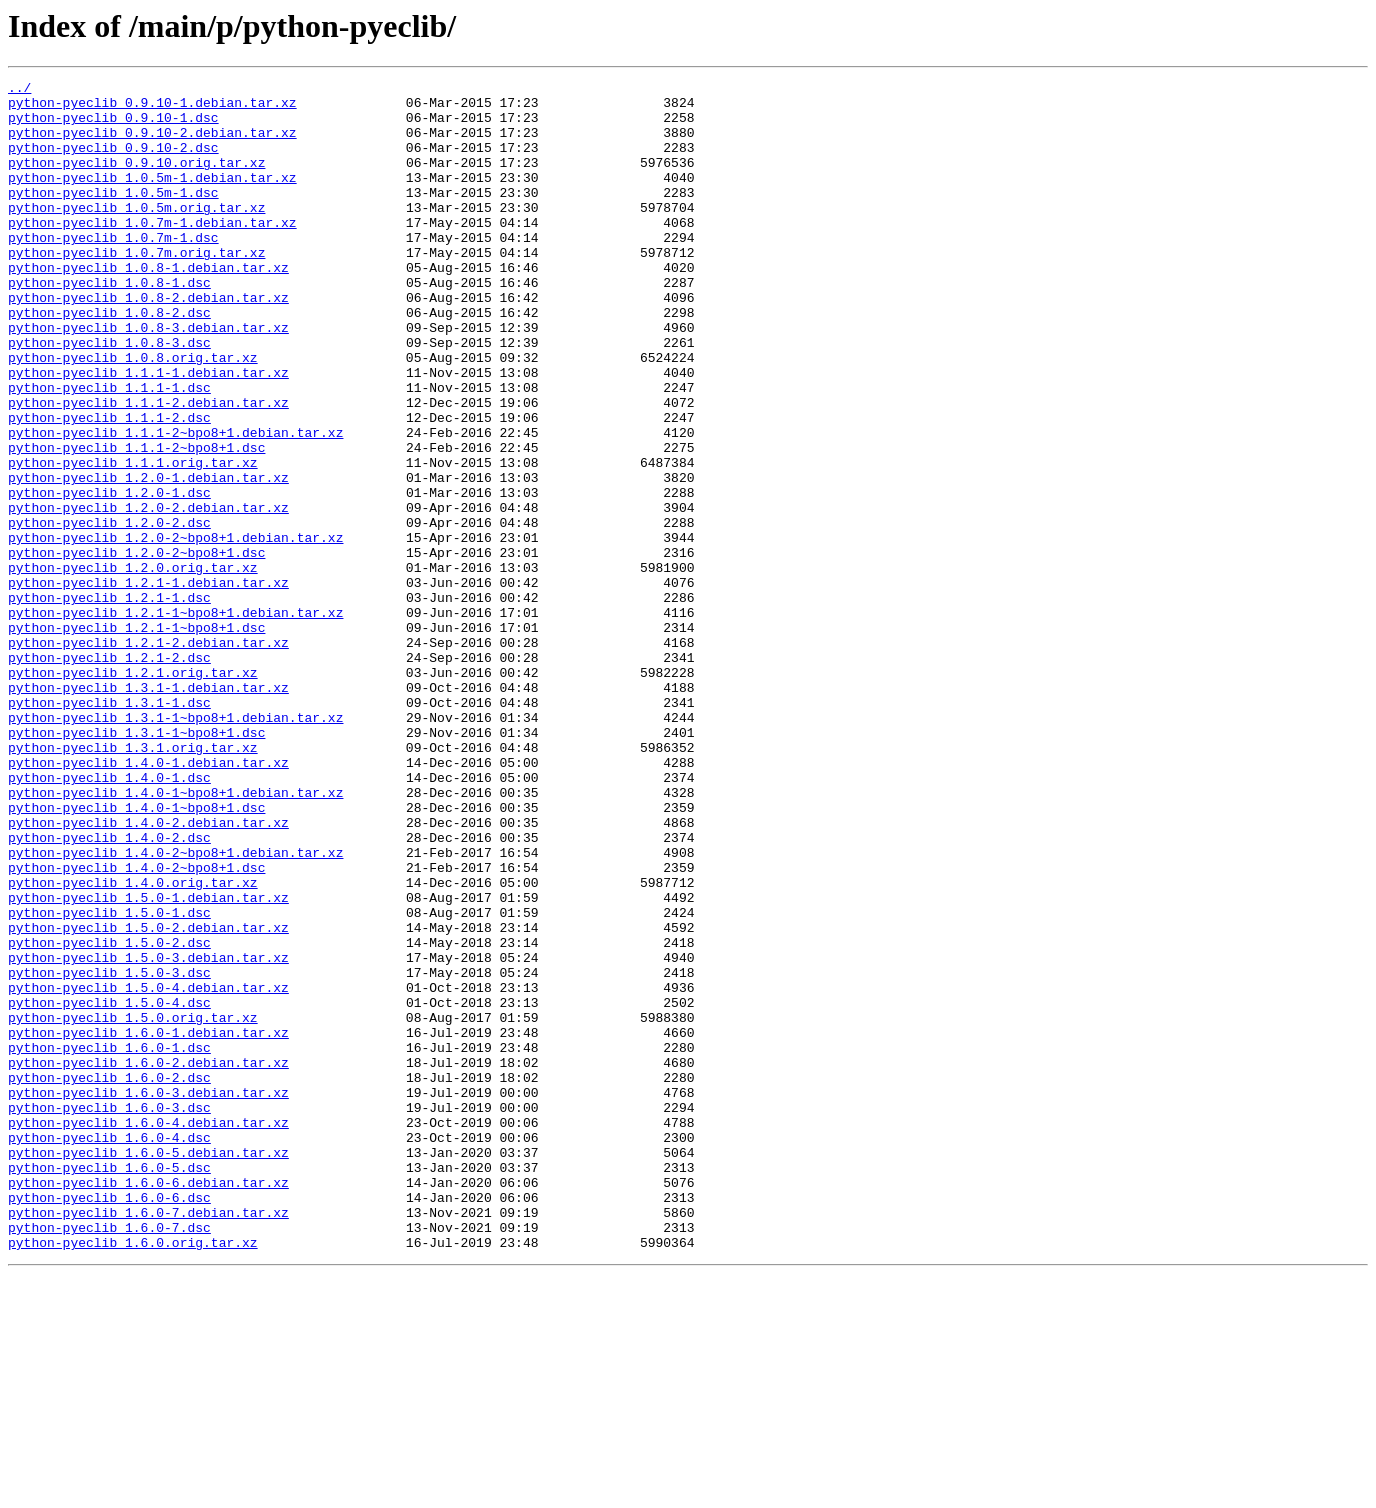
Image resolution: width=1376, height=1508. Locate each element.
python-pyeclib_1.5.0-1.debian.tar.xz (148, 1062)
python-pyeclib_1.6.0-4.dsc (109, 1350)
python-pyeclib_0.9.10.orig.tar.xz (136, 180)
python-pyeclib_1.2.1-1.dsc (109, 702)
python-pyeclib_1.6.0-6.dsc (109, 1422)
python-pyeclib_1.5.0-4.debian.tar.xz (148, 1170)
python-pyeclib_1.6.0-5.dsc (109, 1386)
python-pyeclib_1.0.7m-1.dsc (113, 270)
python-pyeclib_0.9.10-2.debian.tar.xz (152, 144)
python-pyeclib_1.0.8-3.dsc (109, 396)
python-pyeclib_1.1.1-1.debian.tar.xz (148, 432)
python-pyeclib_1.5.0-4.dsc (109, 1188)
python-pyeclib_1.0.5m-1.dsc (113, 216)
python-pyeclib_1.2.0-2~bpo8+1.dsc (136, 648)
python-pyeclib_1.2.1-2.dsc (109, 774)
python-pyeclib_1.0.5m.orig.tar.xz (136, 234)
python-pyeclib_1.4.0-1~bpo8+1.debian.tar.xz (175, 936)
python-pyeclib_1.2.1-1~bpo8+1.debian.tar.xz (175, 720)
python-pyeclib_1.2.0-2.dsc (109, 612)
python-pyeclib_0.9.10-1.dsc (113, 126)
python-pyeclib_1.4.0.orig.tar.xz (133, 1044)
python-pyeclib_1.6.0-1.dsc (109, 1242)
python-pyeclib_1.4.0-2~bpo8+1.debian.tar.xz (175, 1008)
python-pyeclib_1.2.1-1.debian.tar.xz (148, 684)
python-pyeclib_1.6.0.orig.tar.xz (133, 1476)
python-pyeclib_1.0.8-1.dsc (109, 324)
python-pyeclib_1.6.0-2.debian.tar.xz (148, 1260)
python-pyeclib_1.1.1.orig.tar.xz (133, 540)
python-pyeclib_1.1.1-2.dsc (109, 486)
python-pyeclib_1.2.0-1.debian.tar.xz (148, 558)
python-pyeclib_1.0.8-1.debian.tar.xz (148, 306)
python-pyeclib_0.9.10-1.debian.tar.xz (152, 108)
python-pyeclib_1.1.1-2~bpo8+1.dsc (136, 522)
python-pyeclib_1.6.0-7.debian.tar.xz (148, 1440)
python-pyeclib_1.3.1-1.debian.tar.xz (148, 810)
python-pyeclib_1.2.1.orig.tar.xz (133, 792)
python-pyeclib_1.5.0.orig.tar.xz (133, 1206)
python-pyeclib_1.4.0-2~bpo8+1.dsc (136, 1026)
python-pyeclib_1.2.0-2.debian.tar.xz (148, 594)
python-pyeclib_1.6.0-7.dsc (109, 1458)
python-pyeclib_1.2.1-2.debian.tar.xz (148, 756)
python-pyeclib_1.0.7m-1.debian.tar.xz (152, 252)
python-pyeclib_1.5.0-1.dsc (109, 1080)
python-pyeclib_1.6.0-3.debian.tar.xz (148, 1296)
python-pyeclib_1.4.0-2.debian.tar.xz (148, 972)
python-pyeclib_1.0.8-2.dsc (109, 360)
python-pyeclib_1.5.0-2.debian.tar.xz (148, 1098)
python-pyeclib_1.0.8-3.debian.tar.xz (148, 378)
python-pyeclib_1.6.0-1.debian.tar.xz (148, 1224)
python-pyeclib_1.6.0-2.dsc (109, 1278)
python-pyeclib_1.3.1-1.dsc (109, 828)
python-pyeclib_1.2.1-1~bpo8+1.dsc (136, 738)
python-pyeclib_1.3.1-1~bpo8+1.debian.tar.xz (175, 846)
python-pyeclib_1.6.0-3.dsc (109, 1314)
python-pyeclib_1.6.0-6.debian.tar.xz (148, 1404)
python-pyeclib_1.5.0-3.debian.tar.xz (148, 1134)
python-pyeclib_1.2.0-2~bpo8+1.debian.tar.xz (175, 630)
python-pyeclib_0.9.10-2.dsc (113, 162)
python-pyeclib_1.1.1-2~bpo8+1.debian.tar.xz (175, 504)
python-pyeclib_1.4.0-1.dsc (109, 918)
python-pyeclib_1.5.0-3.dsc (109, 1152)
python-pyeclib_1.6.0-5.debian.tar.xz (148, 1368)
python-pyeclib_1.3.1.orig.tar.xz (133, 882)
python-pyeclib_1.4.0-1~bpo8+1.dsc (136, 954)
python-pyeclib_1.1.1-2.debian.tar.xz (148, 468)
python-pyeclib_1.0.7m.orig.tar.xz (136, 288)
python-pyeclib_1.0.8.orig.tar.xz (133, 414)
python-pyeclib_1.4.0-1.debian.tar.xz (148, 900)
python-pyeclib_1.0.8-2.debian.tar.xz (148, 342)
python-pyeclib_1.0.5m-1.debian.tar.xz (152, 198)
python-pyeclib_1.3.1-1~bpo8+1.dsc (136, 864)
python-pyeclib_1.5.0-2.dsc (109, 1116)
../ (19, 90)
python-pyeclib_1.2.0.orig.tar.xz (133, 666)
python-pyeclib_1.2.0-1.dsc (109, 576)
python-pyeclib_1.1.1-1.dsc (109, 450)
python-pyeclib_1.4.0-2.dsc (109, 990)
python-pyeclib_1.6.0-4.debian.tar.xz (148, 1332)
